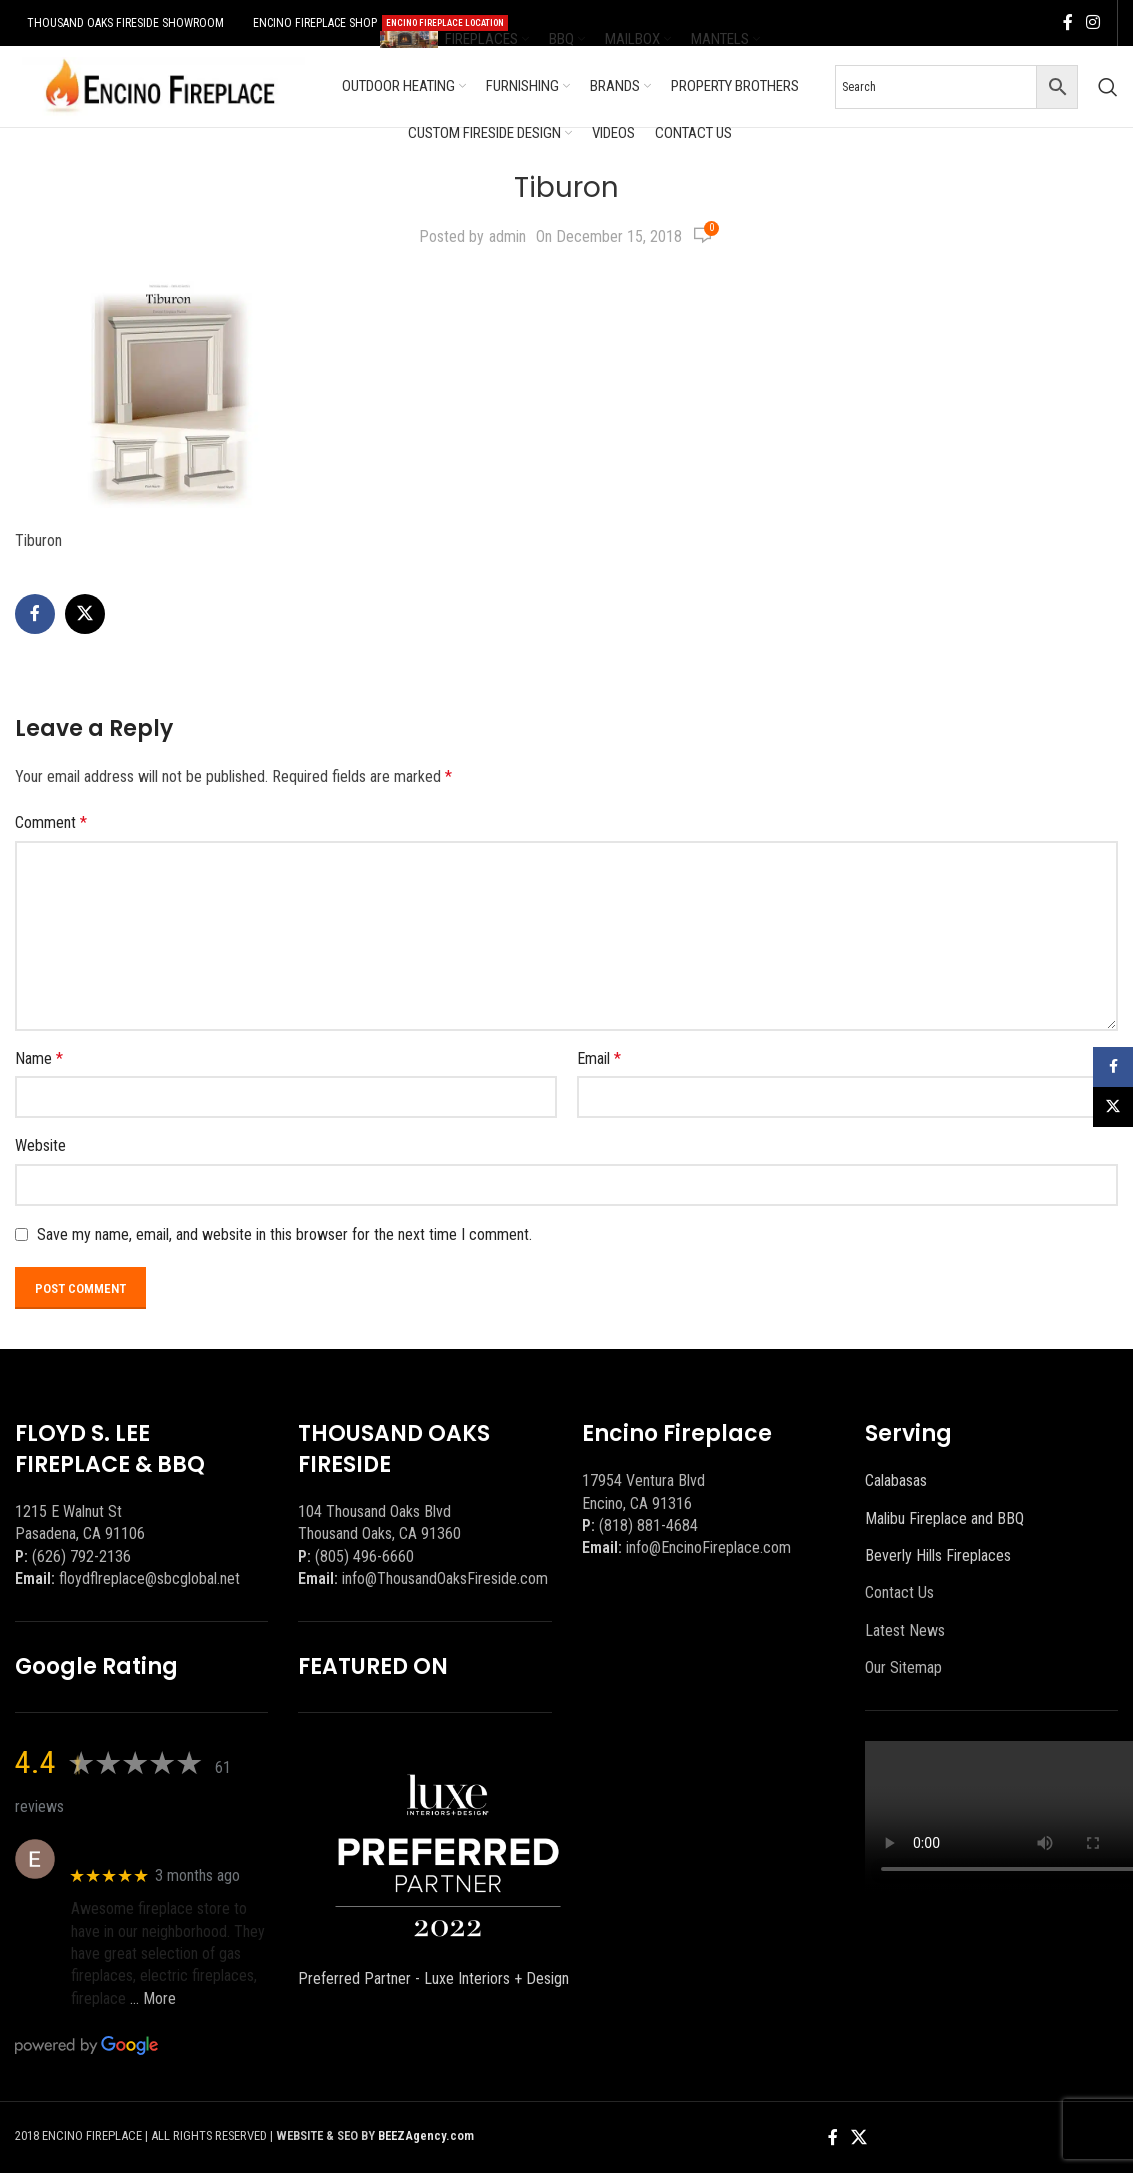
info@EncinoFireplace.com (708, 1547)
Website (40, 1145)
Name (39, 1058)
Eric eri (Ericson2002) (143, 1848)
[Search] (1108, 87)
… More (153, 1998)
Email (599, 1058)
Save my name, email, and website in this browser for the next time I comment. (284, 1234)
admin (507, 236)
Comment (51, 822)
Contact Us (899, 1592)
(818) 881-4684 (648, 1525)
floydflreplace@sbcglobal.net (149, 1578)
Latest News (905, 1630)
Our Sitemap (903, 1667)
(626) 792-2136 (81, 1556)
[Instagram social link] (1093, 22)
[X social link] (85, 614)
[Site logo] (160, 85)
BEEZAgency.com (426, 2135)
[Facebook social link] (1068, 22)
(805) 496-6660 (364, 1556)
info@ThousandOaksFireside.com (445, 1578)
